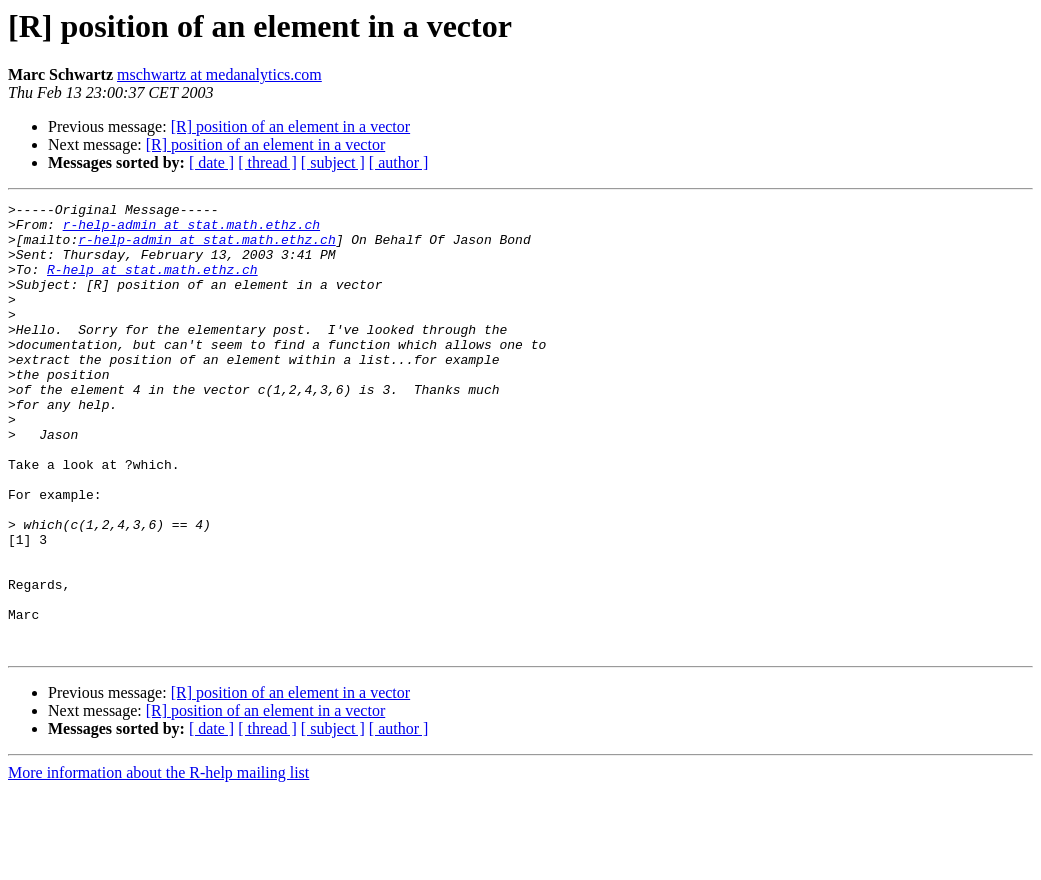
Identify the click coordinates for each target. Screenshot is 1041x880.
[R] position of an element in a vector (290, 126)
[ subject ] (333, 162)
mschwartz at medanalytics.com (219, 74)
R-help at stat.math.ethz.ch (152, 284)
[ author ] (399, 162)
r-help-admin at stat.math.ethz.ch (191, 230)
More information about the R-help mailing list (158, 862)
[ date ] (211, 162)
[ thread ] (267, 162)
